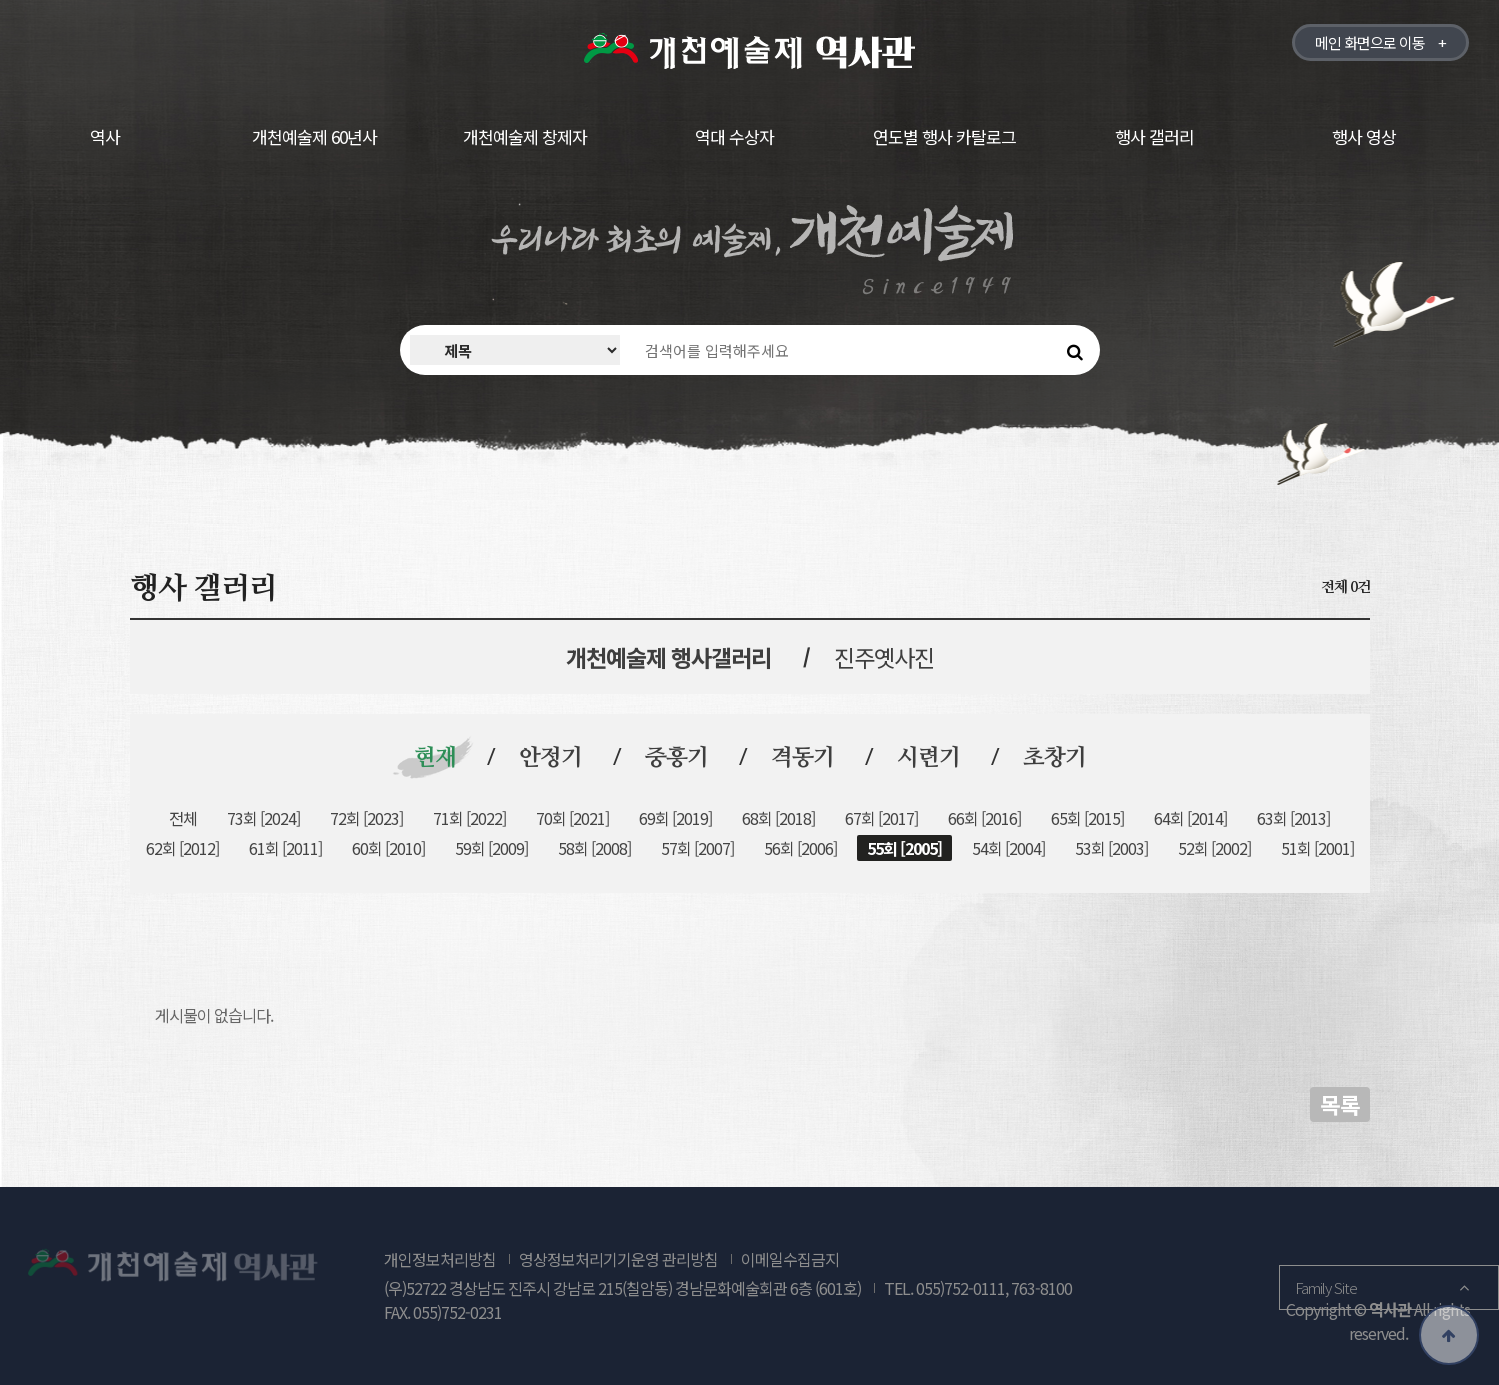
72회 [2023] (366, 818)
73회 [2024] (263, 818)
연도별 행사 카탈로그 (944, 136)
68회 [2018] (778, 818)
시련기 (928, 758)
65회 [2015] (1087, 818)
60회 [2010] (388, 848)
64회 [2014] (1190, 818)
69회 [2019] (675, 818)
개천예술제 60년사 (314, 136)
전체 (183, 818)
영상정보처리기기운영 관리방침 (618, 1259)
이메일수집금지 (790, 1259)
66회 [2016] (984, 818)
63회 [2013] (1293, 818)
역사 (105, 136)
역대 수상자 (734, 136)
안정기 (550, 758)
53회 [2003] (1111, 848)
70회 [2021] (572, 818)
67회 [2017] (881, 818)
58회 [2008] (594, 848)
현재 (435, 758)
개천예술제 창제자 (525, 136)
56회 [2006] (800, 848)
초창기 (1054, 758)
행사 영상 (1364, 136)
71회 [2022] (469, 818)
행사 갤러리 (1154, 136)
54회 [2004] (1008, 848)
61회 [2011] (285, 848)
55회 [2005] (904, 848)
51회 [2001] (1317, 848)
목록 (1340, 1104)
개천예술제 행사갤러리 (668, 657)
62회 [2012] (182, 848)
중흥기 (676, 758)
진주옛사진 (884, 657)
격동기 (802, 758)
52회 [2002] (1214, 848)
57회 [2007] (697, 848)
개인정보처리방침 (440, 1259)
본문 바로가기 (0, 0)
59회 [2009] (491, 848)
